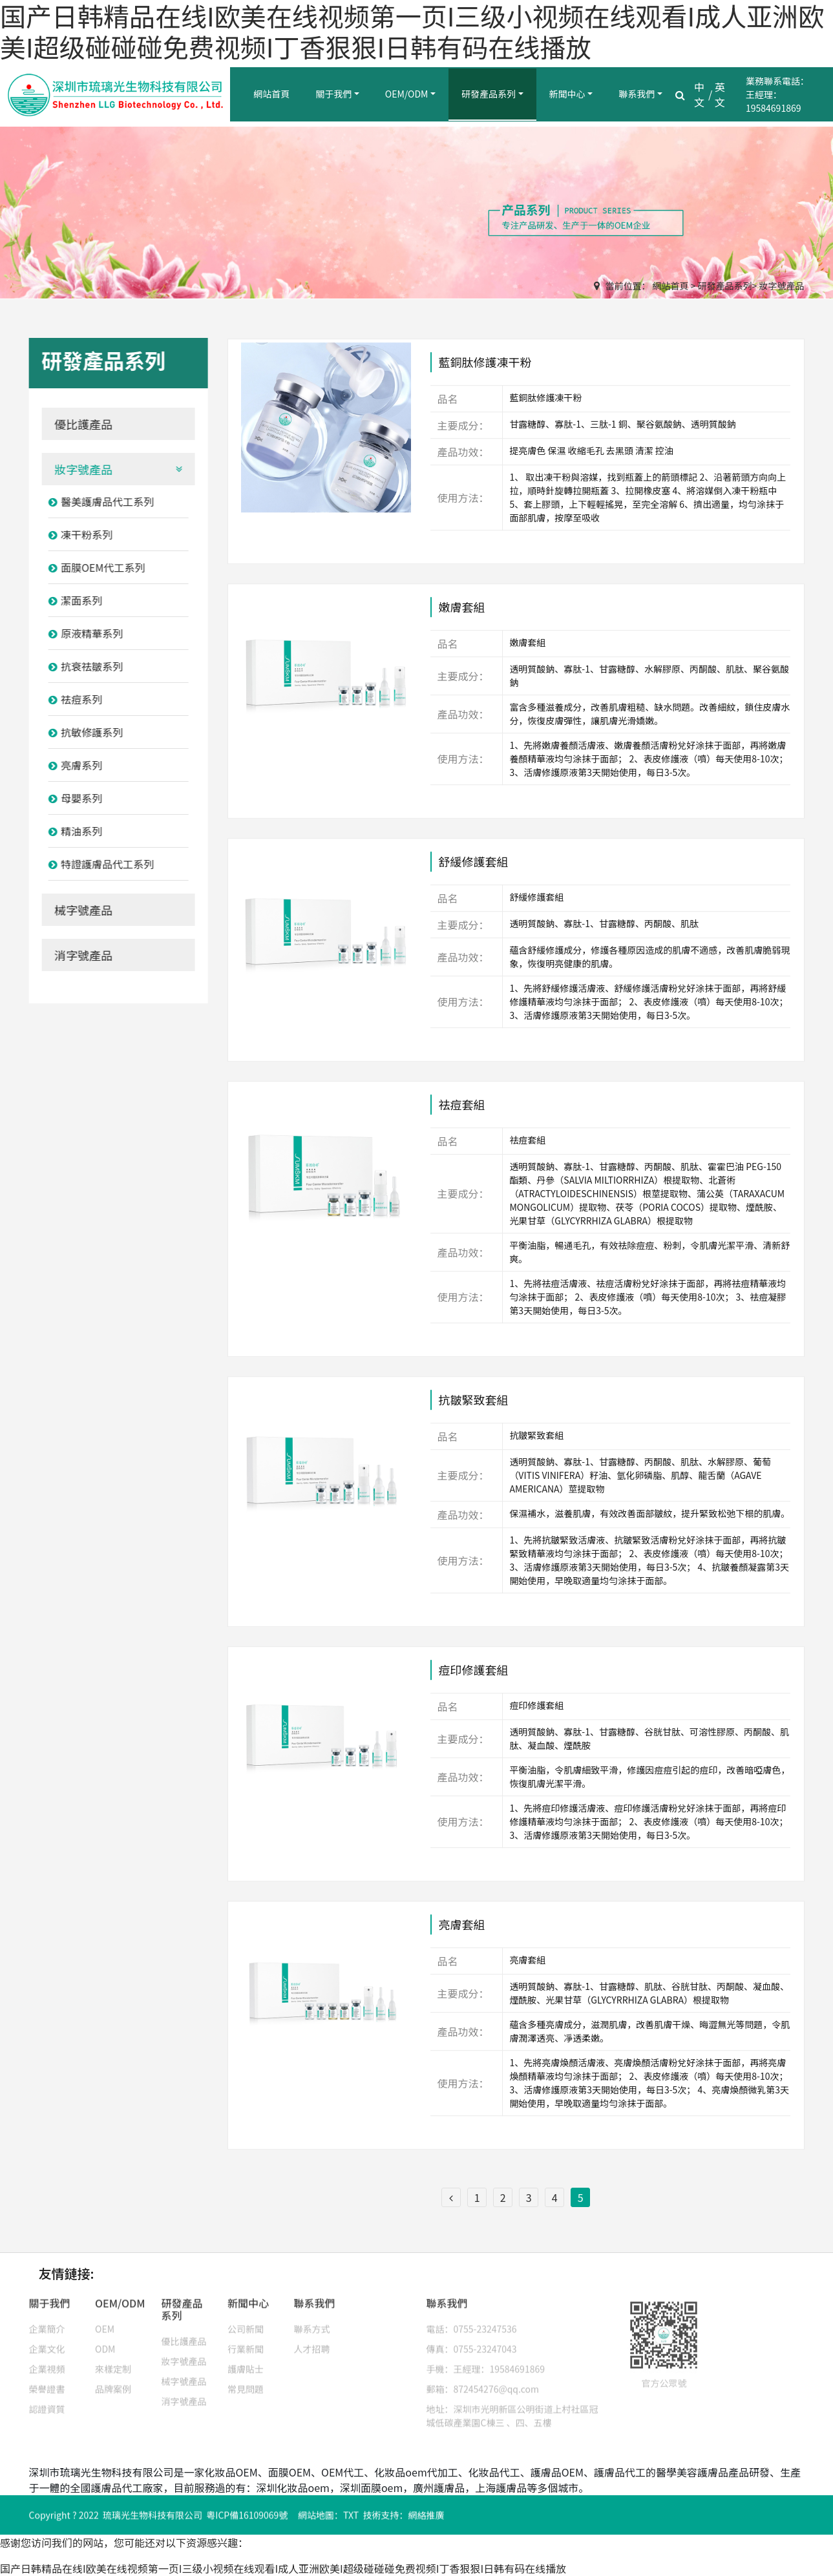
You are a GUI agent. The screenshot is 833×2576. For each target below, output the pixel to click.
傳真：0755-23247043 (472, 2339)
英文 (720, 94)
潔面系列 (71, 600)
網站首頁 (271, 93)
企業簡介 (47, 2319)
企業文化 (47, 2339)
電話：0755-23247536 (472, 2319)
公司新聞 (245, 2319)
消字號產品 (79, 955)
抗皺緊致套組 (473, 1404)
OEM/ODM (406, 93)
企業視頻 (47, 2359)
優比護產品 (79, 423)
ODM (105, 2339)
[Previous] (451, 2197)
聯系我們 (636, 93)
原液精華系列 (81, 633)
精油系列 (71, 831)
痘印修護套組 (473, 1674)
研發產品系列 (488, 93)
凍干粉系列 (76, 534)
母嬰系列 (71, 798)
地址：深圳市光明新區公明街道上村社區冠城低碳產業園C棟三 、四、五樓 (512, 2406)
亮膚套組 (461, 1929)
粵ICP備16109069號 (247, 2518)
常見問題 (245, 2379)
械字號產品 (79, 909)
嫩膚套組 (461, 611)
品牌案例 (113, 2379)
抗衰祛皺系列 (81, 666)
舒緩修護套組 (473, 866)
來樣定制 (113, 2359)
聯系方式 (312, 2319)
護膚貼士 (245, 2359)
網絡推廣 (426, 2518)
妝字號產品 (782, 285)
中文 (699, 94)
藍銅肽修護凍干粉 (484, 367)
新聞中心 (567, 93)
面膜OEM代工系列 (92, 567)
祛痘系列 (71, 699)
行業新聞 (245, 2339)
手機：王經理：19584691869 (486, 2359)
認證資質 (47, 2399)
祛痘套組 (461, 1109)
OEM (104, 2319)
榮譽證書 (47, 2379)
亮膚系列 (71, 765)
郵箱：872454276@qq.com (483, 2379)
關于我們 (333, 93)
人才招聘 (312, 2339)
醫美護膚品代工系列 (97, 501)
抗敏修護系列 (81, 732)
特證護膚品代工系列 (97, 864)
